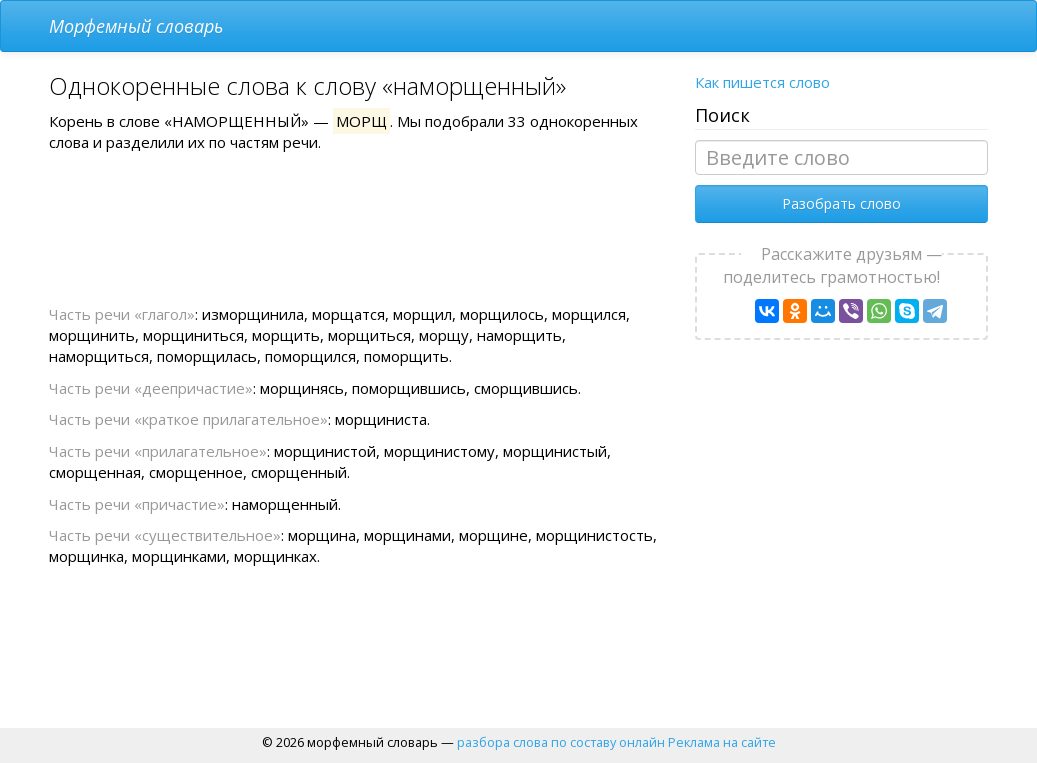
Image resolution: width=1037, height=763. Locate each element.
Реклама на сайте (722, 742)
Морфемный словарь (136, 26)
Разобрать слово (841, 203)
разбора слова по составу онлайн (561, 742)
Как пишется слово (762, 82)
